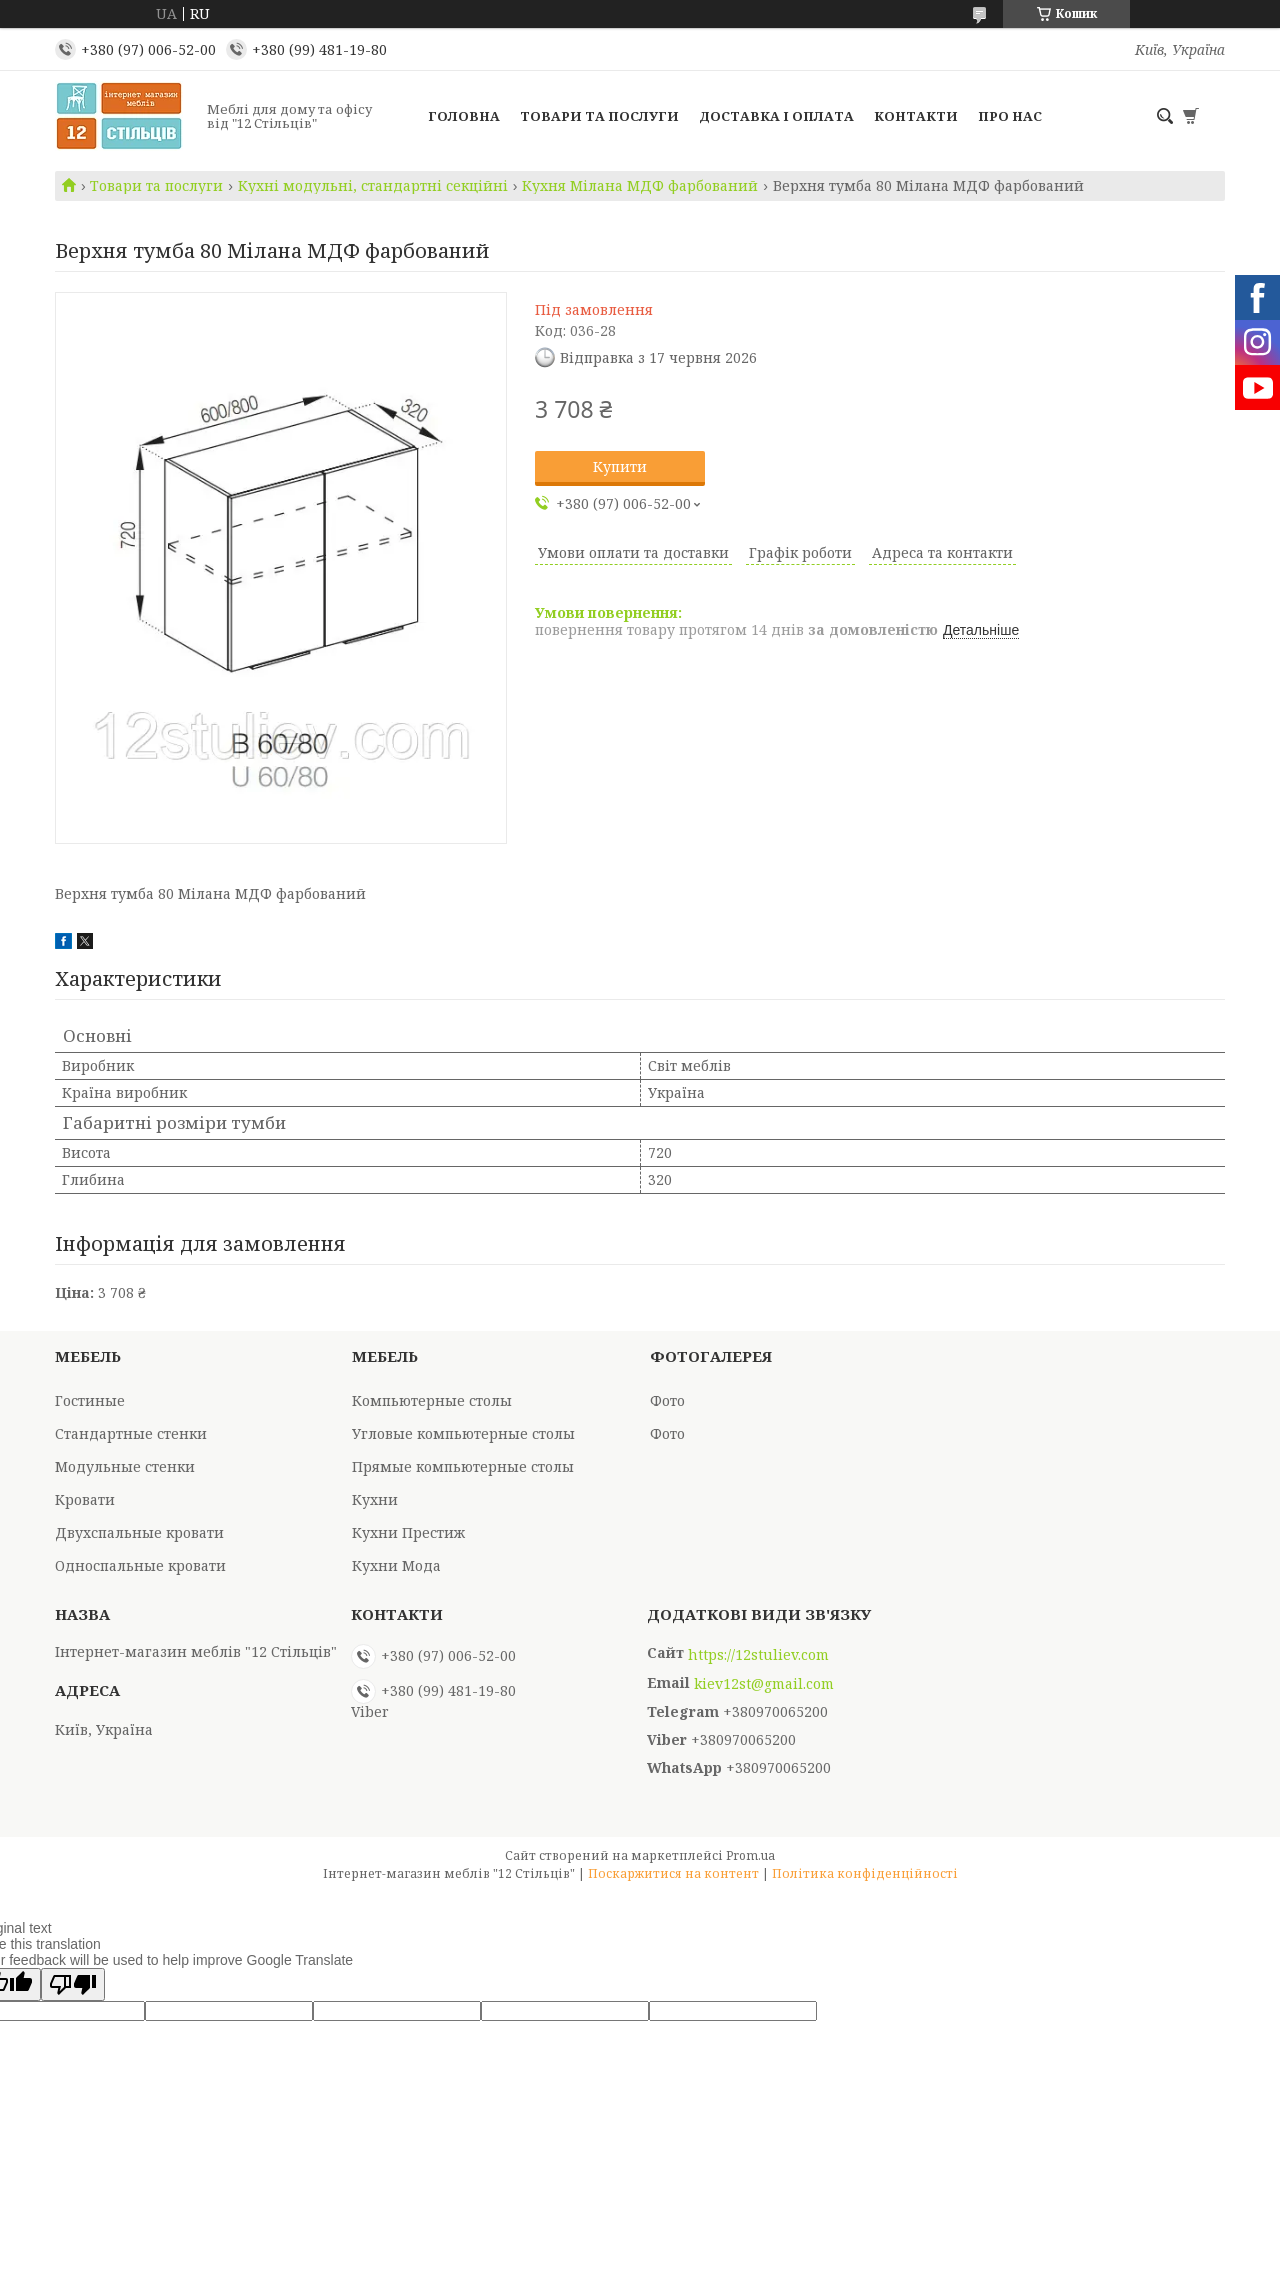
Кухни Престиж (408, 1532)
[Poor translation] (73, 1984)
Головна (464, 116)
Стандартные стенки (131, 1433)
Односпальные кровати (140, 1565)
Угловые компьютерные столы (463, 1433)
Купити (620, 466)
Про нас (1010, 116)
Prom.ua (750, 1855)
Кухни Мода (396, 1565)
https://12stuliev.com (758, 1655)
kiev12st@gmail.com (764, 1684)
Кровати (85, 1499)
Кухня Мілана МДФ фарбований (640, 186)
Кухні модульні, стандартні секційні (373, 186)
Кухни (375, 1499)
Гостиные (90, 1400)
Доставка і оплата (776, 116)
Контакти (916, 116)
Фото (667, 1400)
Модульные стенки (125, 1466)
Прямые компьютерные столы (463, 1466)
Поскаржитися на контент (673, 1873)
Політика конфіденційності (865, 1873)
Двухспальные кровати (139, 1532)
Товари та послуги (599, 116)
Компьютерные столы (432, 1400)
